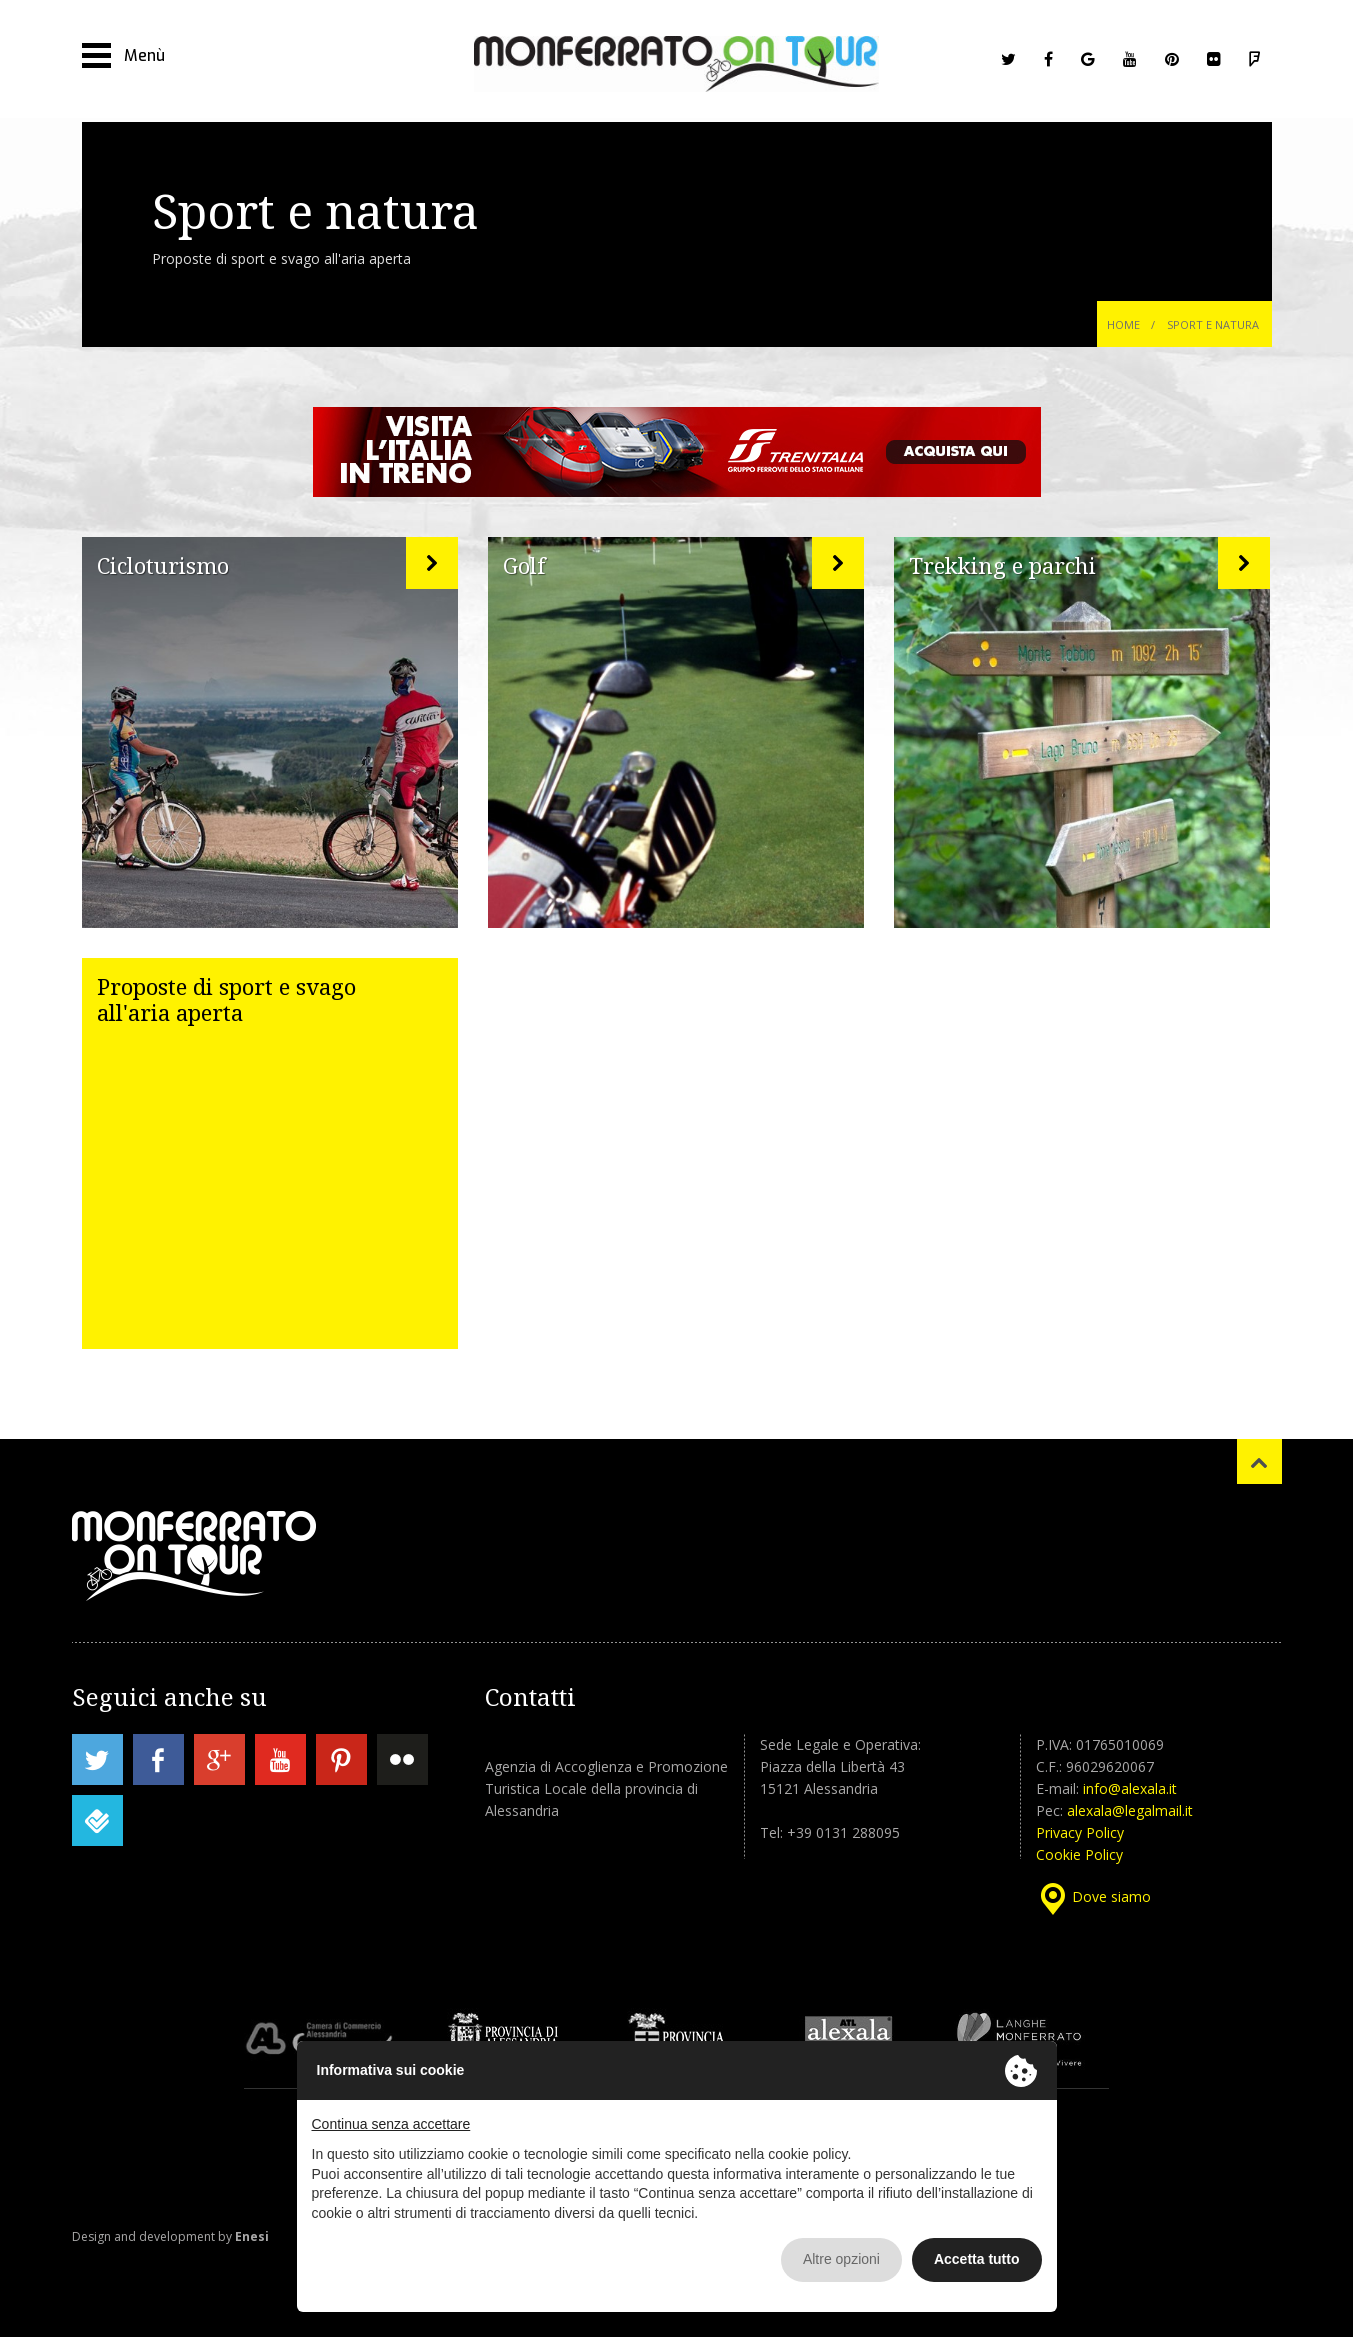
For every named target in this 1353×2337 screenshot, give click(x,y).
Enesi (252, 2236)
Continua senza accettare (391, 2124)
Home (1123, 324)
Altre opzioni (841, 2259)
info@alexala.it (1130, 1788)
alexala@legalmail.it (1130, 1810)
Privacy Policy (1080, 1832)
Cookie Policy (1079, 1854)
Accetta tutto (977, 2259)
